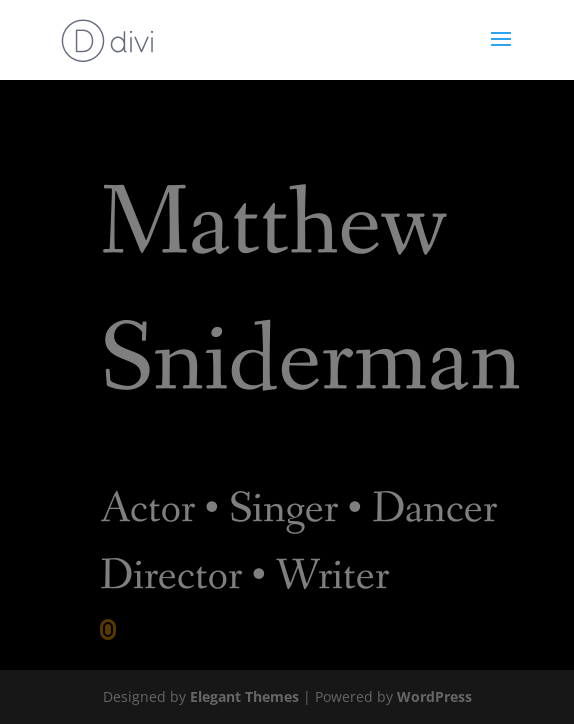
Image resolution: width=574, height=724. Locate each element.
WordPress (434, 696)
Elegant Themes (244, 696)
